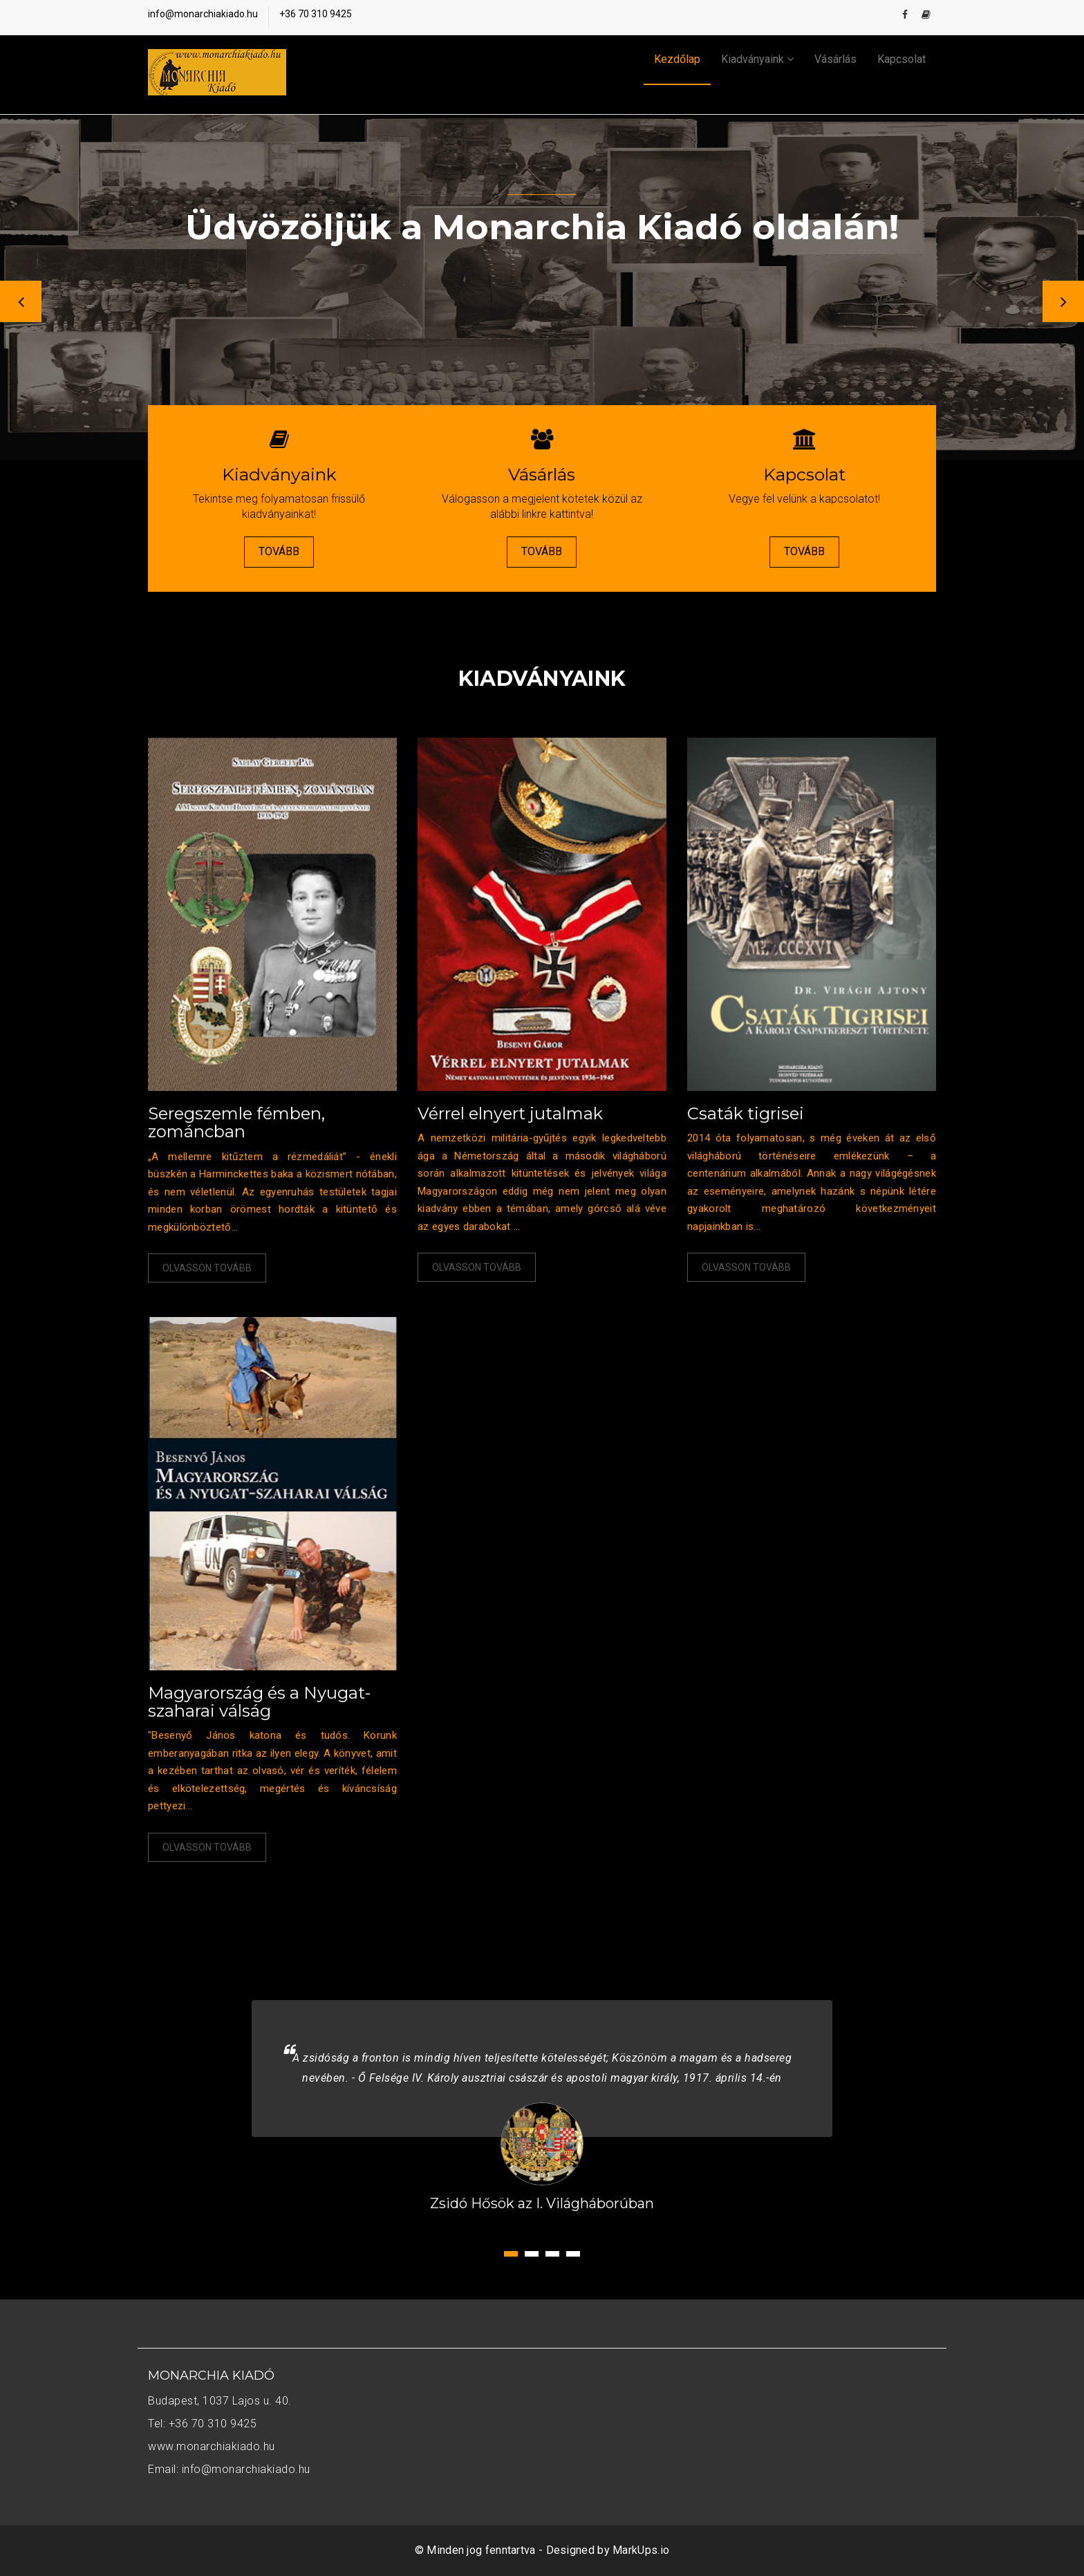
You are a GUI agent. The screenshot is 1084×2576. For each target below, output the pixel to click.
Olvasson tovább (207, 1267)
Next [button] (1063, 301)
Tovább (279, 551)
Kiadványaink (757, 59)
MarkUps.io (641, 2550)
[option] (542, 287)
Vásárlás (835, 59)
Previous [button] (20, 301)
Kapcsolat (901, 59)
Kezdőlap (677, 59)
